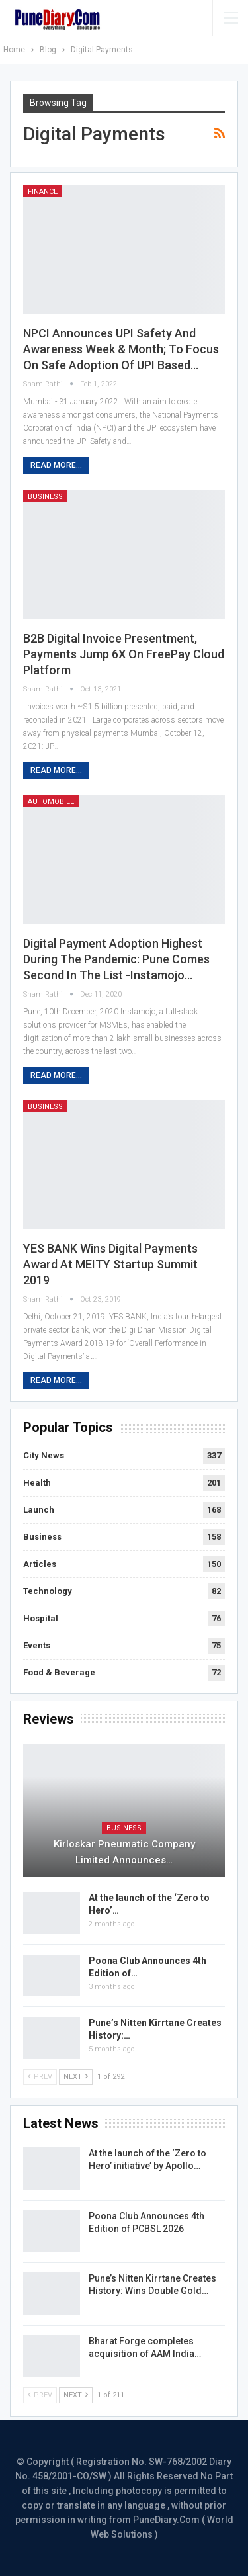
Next (75, 2076)
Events (36, 1645)
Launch (38, 1510)
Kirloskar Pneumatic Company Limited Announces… (124, 1852)
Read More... (56, 465)
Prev (40, 2076)
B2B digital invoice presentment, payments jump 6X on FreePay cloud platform (123, 654)
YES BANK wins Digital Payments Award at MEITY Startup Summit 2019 (110, 1264)
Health (37, 1483)
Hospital (40, 1618)
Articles (39, 1564)
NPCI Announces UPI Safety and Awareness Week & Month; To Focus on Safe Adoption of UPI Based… (121, 349)
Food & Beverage (59, 1672)
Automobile (51, 801)
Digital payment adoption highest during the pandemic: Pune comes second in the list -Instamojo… (116, 959)
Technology (47, 1591)
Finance (43, 191)
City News (43, 1455)
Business (45, 496)
